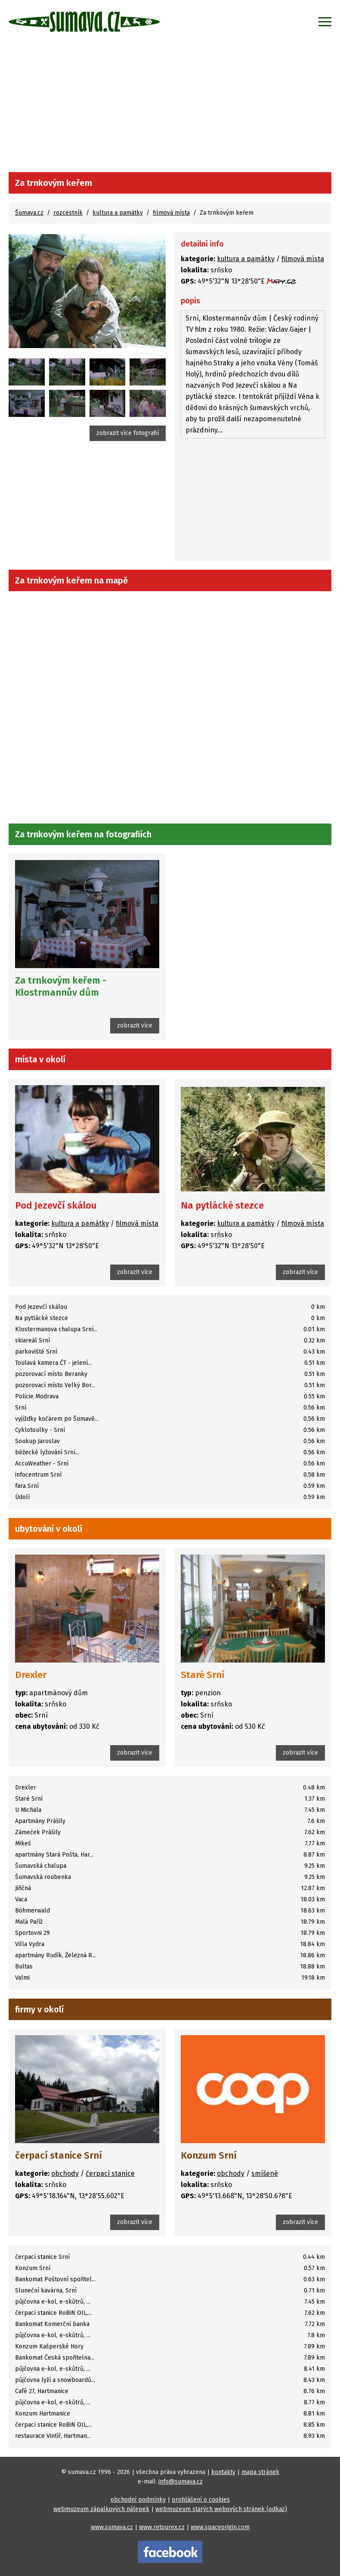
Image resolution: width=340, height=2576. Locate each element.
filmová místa (171, 212)
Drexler (30, 1675)
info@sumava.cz (180, 2481)
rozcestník (68, 212)
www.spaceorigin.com (220, 2527)
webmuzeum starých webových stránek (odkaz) (221, 2509)
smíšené (264, 2173)
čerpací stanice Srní (58, 2155)
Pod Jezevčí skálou (56, 1205)
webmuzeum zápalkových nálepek (101, 2509)
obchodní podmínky (138, 2499)
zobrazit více (134, 1025)
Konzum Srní (209, 2155)
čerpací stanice (110, 2173)
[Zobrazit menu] (325, 21)
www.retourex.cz (162, 2527)
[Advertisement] (170, 107)
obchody (65, 2173)
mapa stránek (260, 2472)
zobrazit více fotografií (127, 433)
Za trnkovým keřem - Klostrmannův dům (60, 986)
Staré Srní (203, 1675)
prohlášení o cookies (201, 2499)
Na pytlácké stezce (222, 1205)
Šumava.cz (29, 212)
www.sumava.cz (112, 2527)
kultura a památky (118, 212)
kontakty (223, 2472)
